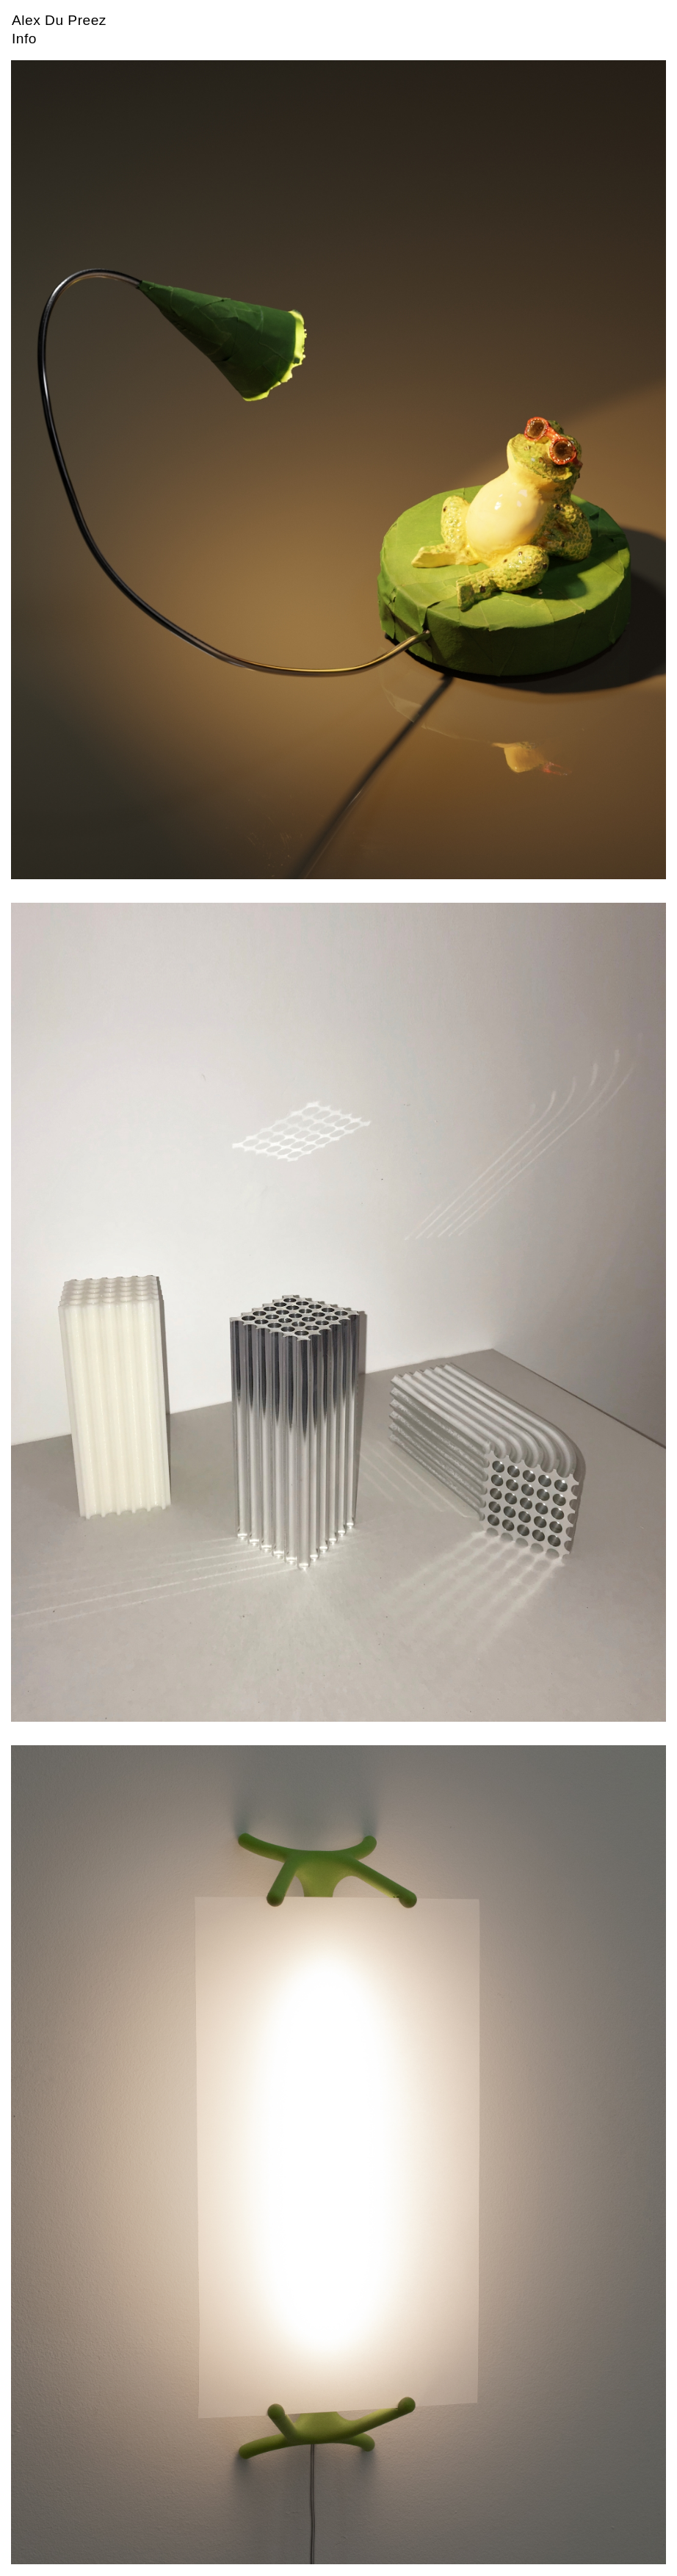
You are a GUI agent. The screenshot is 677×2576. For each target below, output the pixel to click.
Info (24, 38)
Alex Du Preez (59, 20)
